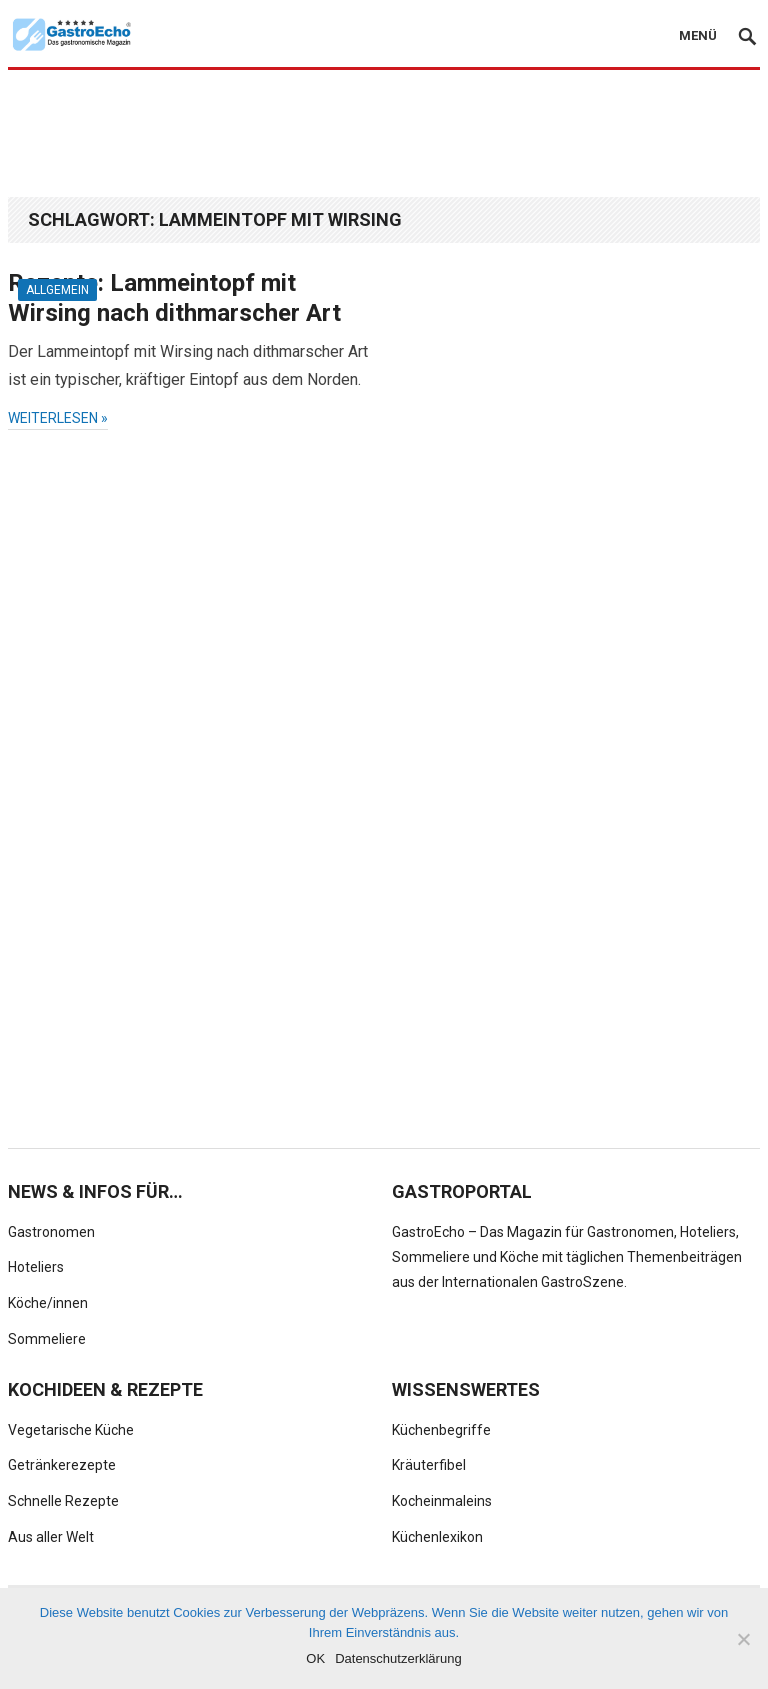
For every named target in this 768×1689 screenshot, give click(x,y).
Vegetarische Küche (71, 1430)
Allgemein (57, 290)
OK (315, 1658)
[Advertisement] (384, 132)
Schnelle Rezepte (63, 1501)
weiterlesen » (58, 418)
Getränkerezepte (62, 1465)
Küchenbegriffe (441, 1430)
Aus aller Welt (51, 1537)
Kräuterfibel (429, 1465)
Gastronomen (51, 1232)
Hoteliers (36, 1267)
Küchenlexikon (437, 1537)
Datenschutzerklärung (398, 1658)
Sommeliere (47, 1339)
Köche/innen (48, 1303)
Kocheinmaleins (442, 1501)
